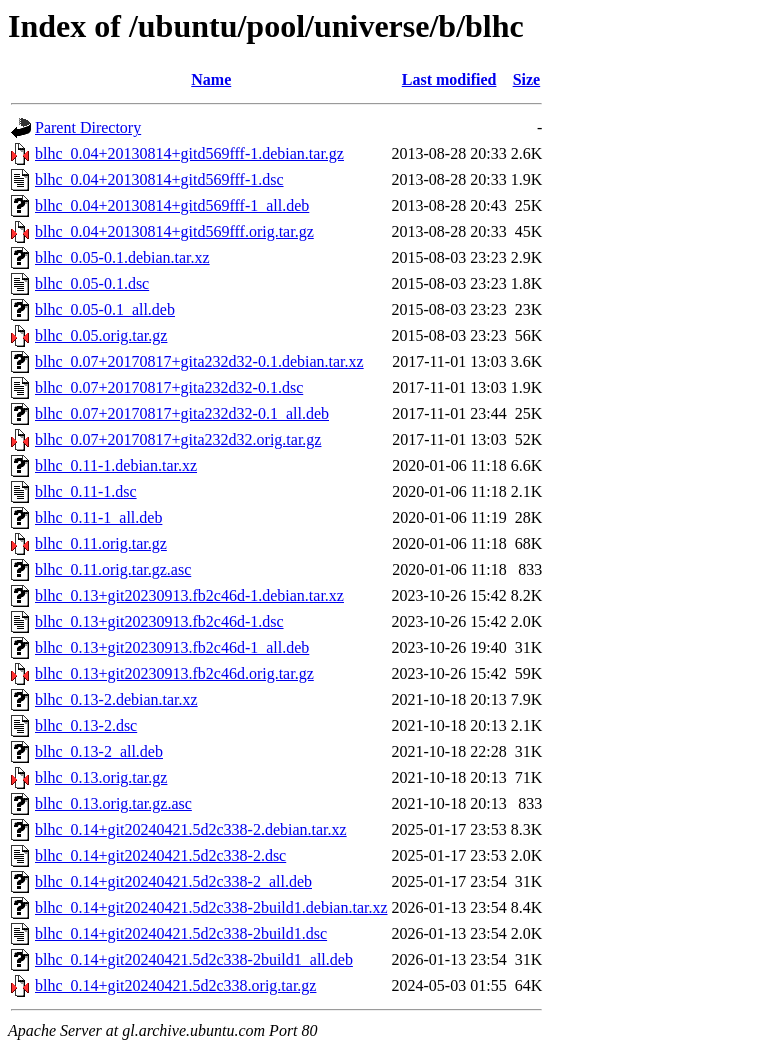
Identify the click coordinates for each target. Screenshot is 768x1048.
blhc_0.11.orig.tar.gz (101, 543)
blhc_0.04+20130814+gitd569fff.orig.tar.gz (174, 231)
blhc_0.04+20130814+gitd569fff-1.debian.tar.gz (189, 153)
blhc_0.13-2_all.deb (99, 751)
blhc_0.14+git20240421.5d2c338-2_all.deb (173, 881)
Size (527, 79)
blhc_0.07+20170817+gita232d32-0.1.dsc (169, 387)
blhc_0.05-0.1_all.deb (105, 309)
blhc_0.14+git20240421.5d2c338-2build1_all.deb (194, 959)
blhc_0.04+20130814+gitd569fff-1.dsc (159, 179)
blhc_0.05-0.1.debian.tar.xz (122, 257)
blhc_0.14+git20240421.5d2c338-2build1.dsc (181, 933)
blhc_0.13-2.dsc (86, 725)
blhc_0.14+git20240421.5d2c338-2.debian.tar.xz (191, 829)
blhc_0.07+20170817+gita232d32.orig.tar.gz (178, 439)
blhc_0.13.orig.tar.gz (101, 777)
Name (211, 79)
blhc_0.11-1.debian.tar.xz (116, 465)
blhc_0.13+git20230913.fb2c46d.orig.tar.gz (174, 673)
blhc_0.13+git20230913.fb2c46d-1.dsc (159, 621)
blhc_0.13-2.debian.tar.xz (116, 699)
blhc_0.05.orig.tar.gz (101, 335)
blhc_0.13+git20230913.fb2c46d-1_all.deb (172, 647)
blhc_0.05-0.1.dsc (92, 283)
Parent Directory (88, 127)
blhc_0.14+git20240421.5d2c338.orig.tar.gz (175, 985)
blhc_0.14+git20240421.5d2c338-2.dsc (160, 855)
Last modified (449, 79)
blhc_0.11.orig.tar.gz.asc (113, 569)
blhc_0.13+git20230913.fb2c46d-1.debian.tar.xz (189, 595)
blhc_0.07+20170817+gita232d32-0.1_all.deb (182, 413)
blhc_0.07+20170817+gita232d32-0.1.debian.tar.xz (199, 361)
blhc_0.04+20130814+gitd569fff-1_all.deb (172, 205)
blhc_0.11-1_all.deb (98, 517)
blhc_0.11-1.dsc (86, 491)
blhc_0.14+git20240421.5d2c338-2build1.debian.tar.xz (211, 907)
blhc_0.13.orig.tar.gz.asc (113, 803)
